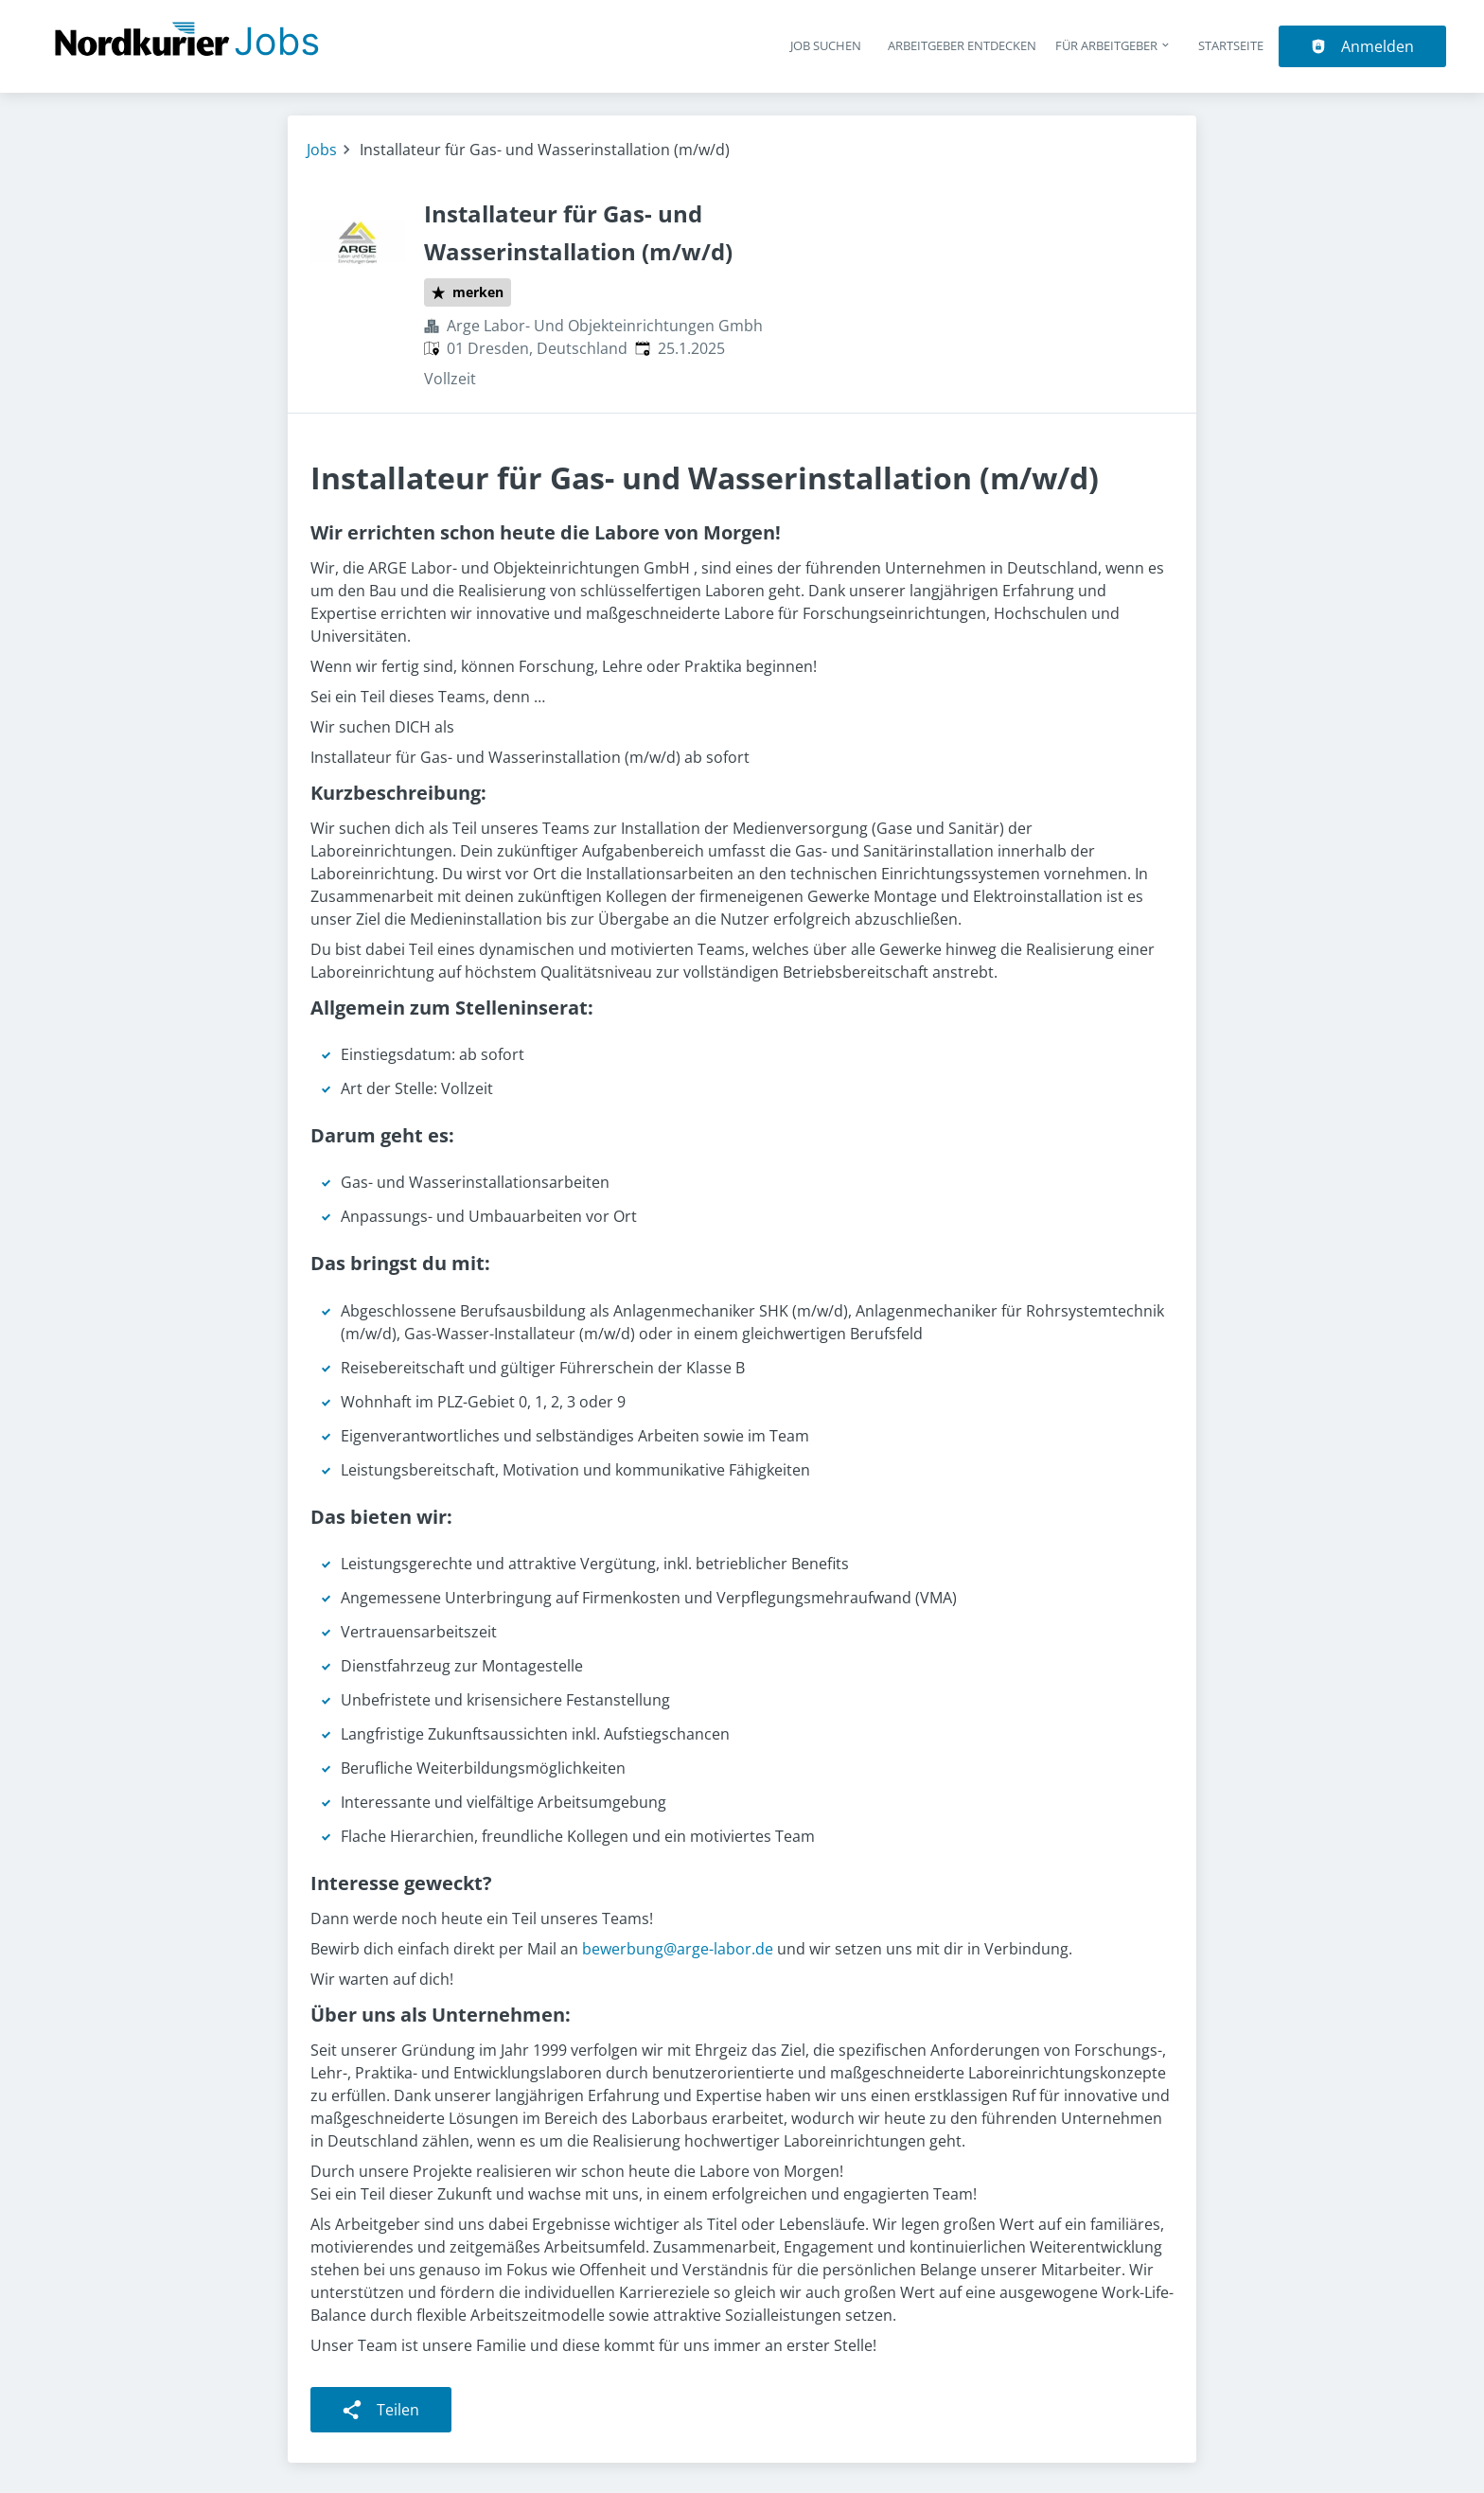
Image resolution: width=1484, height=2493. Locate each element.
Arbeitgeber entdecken (962, 45)
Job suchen (825, 45)
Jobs (322, 149)
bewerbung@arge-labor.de (677, 1948)
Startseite (1230, 45)
